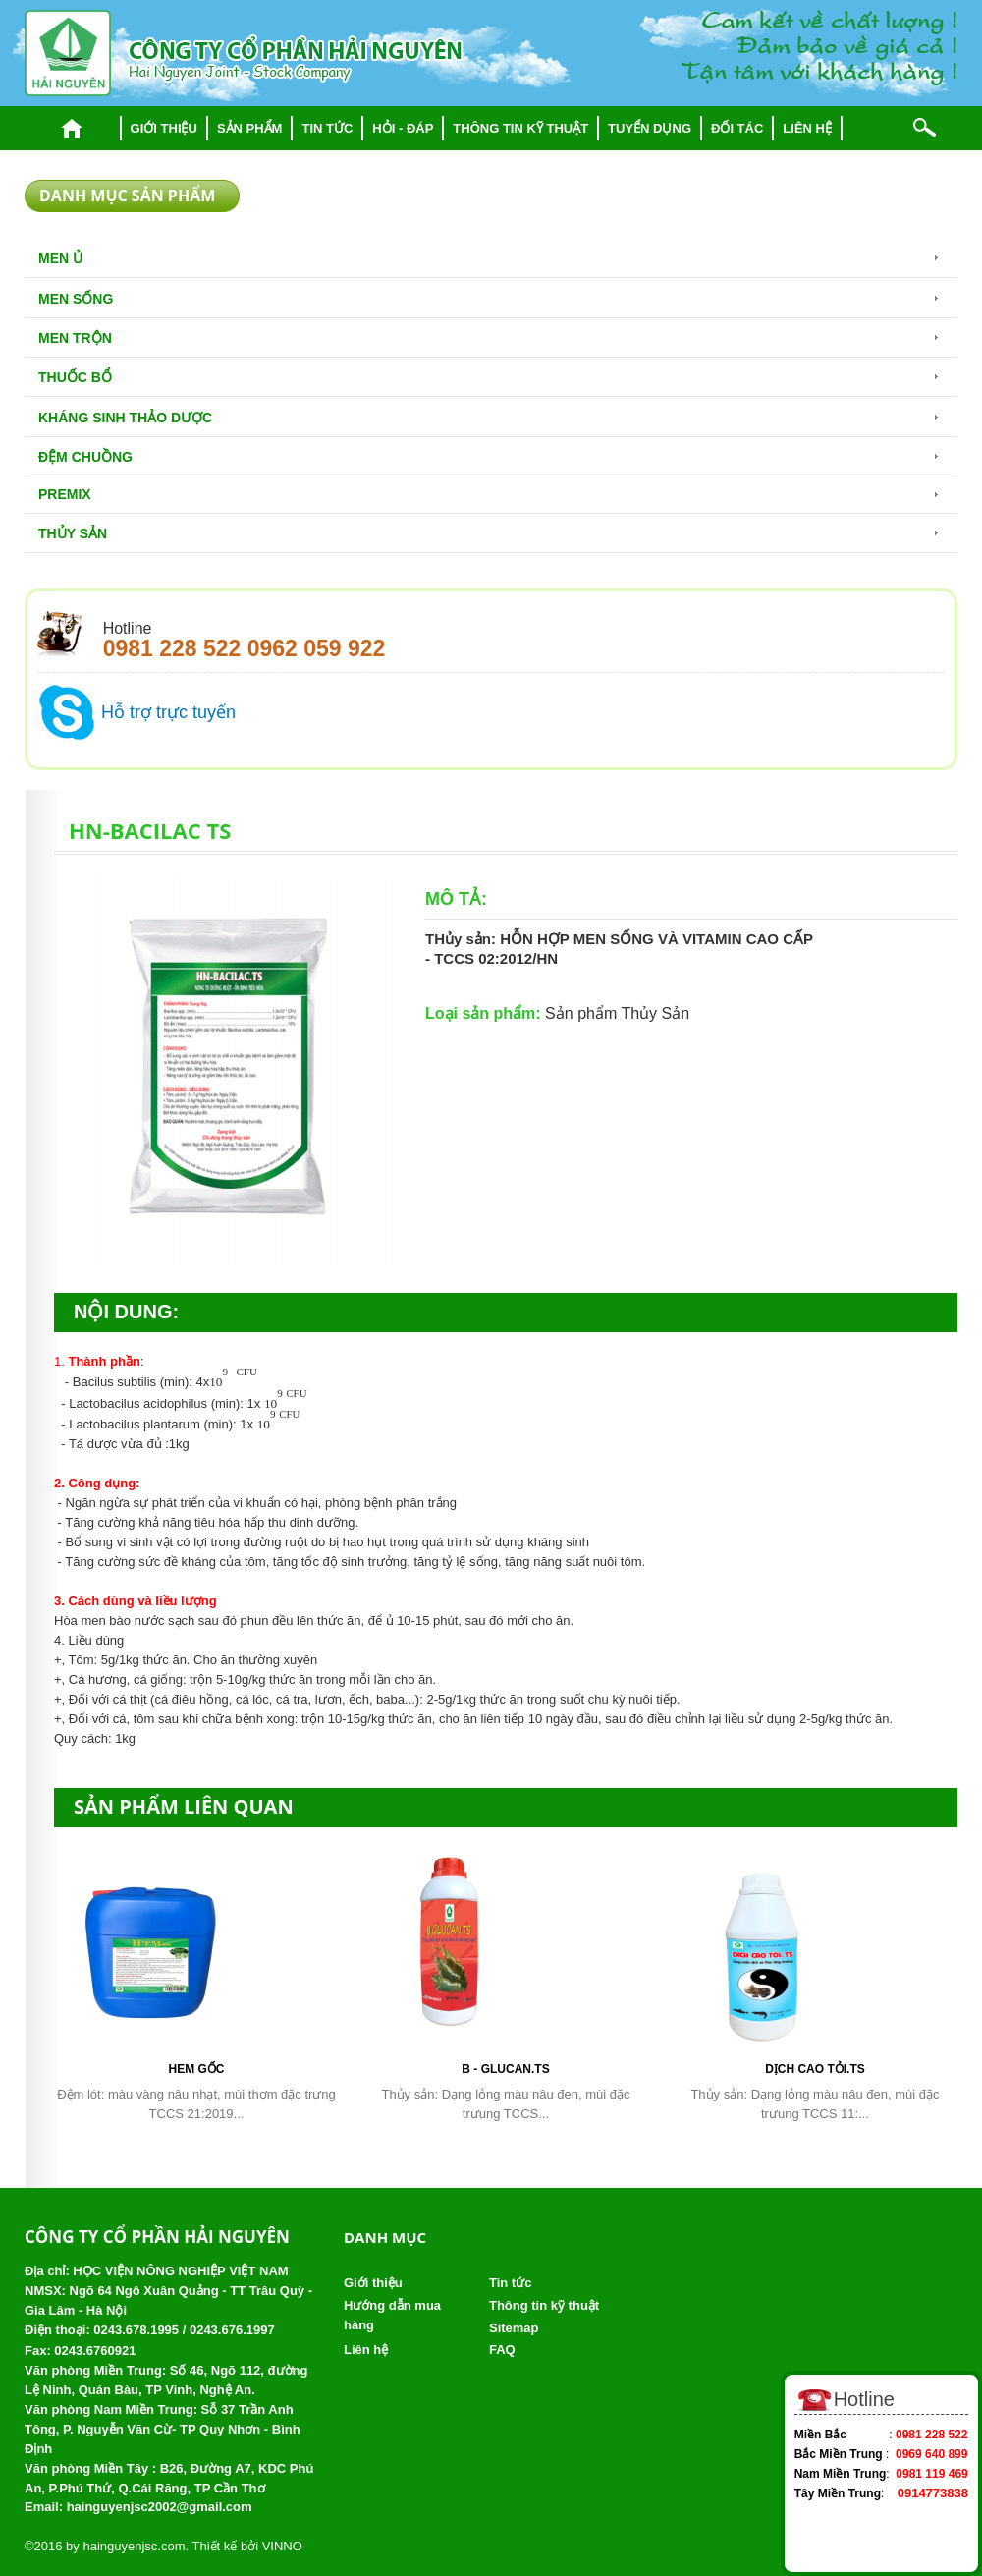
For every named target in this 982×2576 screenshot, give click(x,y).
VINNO (282, 2546)
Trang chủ (72, 128)
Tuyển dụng (649, 128)
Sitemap (514, 2328)
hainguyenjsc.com (133, 2546)
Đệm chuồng (85, 457)
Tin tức (327, 128)
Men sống (75, 299)
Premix (64, 494)
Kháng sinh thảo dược (125, 417)
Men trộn (75, 338)
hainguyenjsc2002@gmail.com (159, 2506)
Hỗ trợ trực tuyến (168, 712)
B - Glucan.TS (505, 2069)
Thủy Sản (72, 533)
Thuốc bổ (75, 377)
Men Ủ (60, 258)
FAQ (502, 2349)
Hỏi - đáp (402, 128)
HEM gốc (196, 2069)
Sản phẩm (250, 128)
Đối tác (737, 128)
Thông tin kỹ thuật (520, 128)
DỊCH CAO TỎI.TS (815, 2069)
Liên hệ (807, 128)
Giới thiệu (164, 128)
